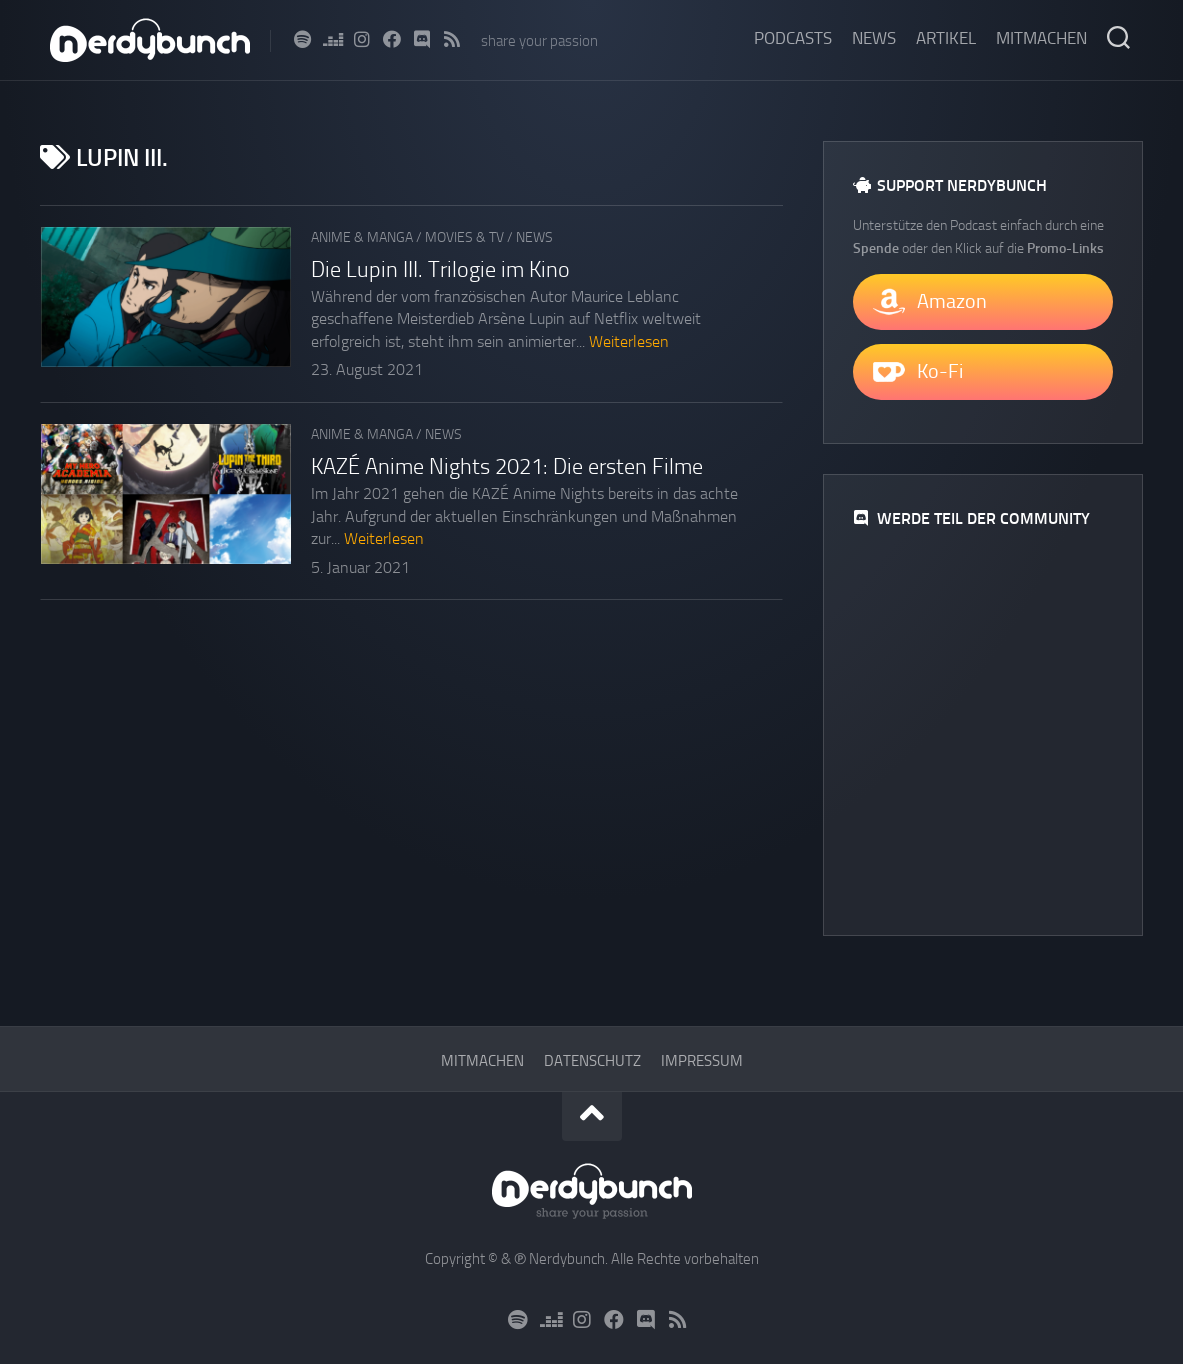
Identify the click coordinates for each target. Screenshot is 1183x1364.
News (874, 38)
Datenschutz (592, 1061)
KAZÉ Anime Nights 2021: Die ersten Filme (507, 467)
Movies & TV (464, 237)
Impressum (702, 1061)
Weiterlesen (629, 341)
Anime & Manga (362, 237)
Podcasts (793, 38)
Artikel (946, 38)
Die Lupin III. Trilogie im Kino (440, 270)
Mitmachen (1041, 38)
